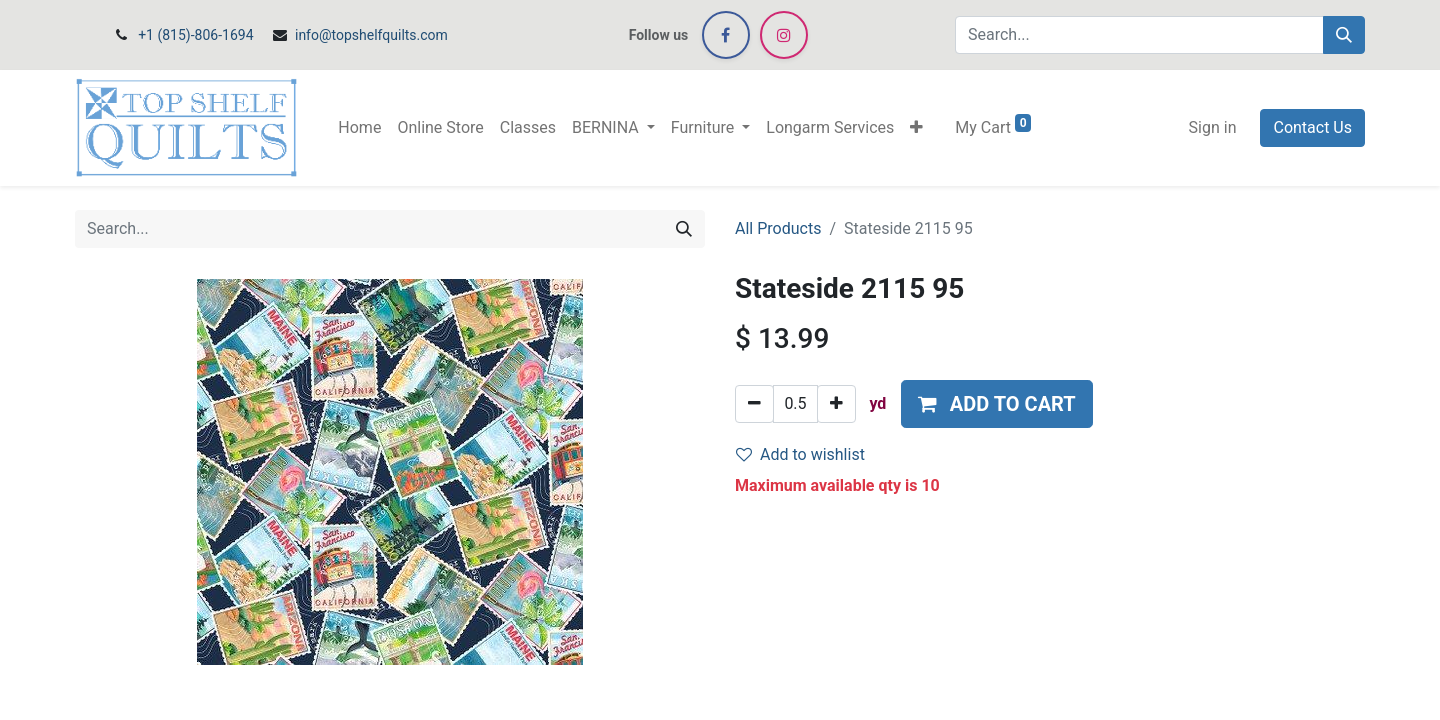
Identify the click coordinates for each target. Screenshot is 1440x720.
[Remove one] (754, 404)
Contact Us (1312, 127)
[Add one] (836, 404)
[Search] (1344, 35)
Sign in (1213, 127)
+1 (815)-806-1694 (195, 35)
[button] (916, 128)
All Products (778, 228)
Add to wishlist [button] (800, 454)
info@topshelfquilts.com (371, 35)
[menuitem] (359, 128)
